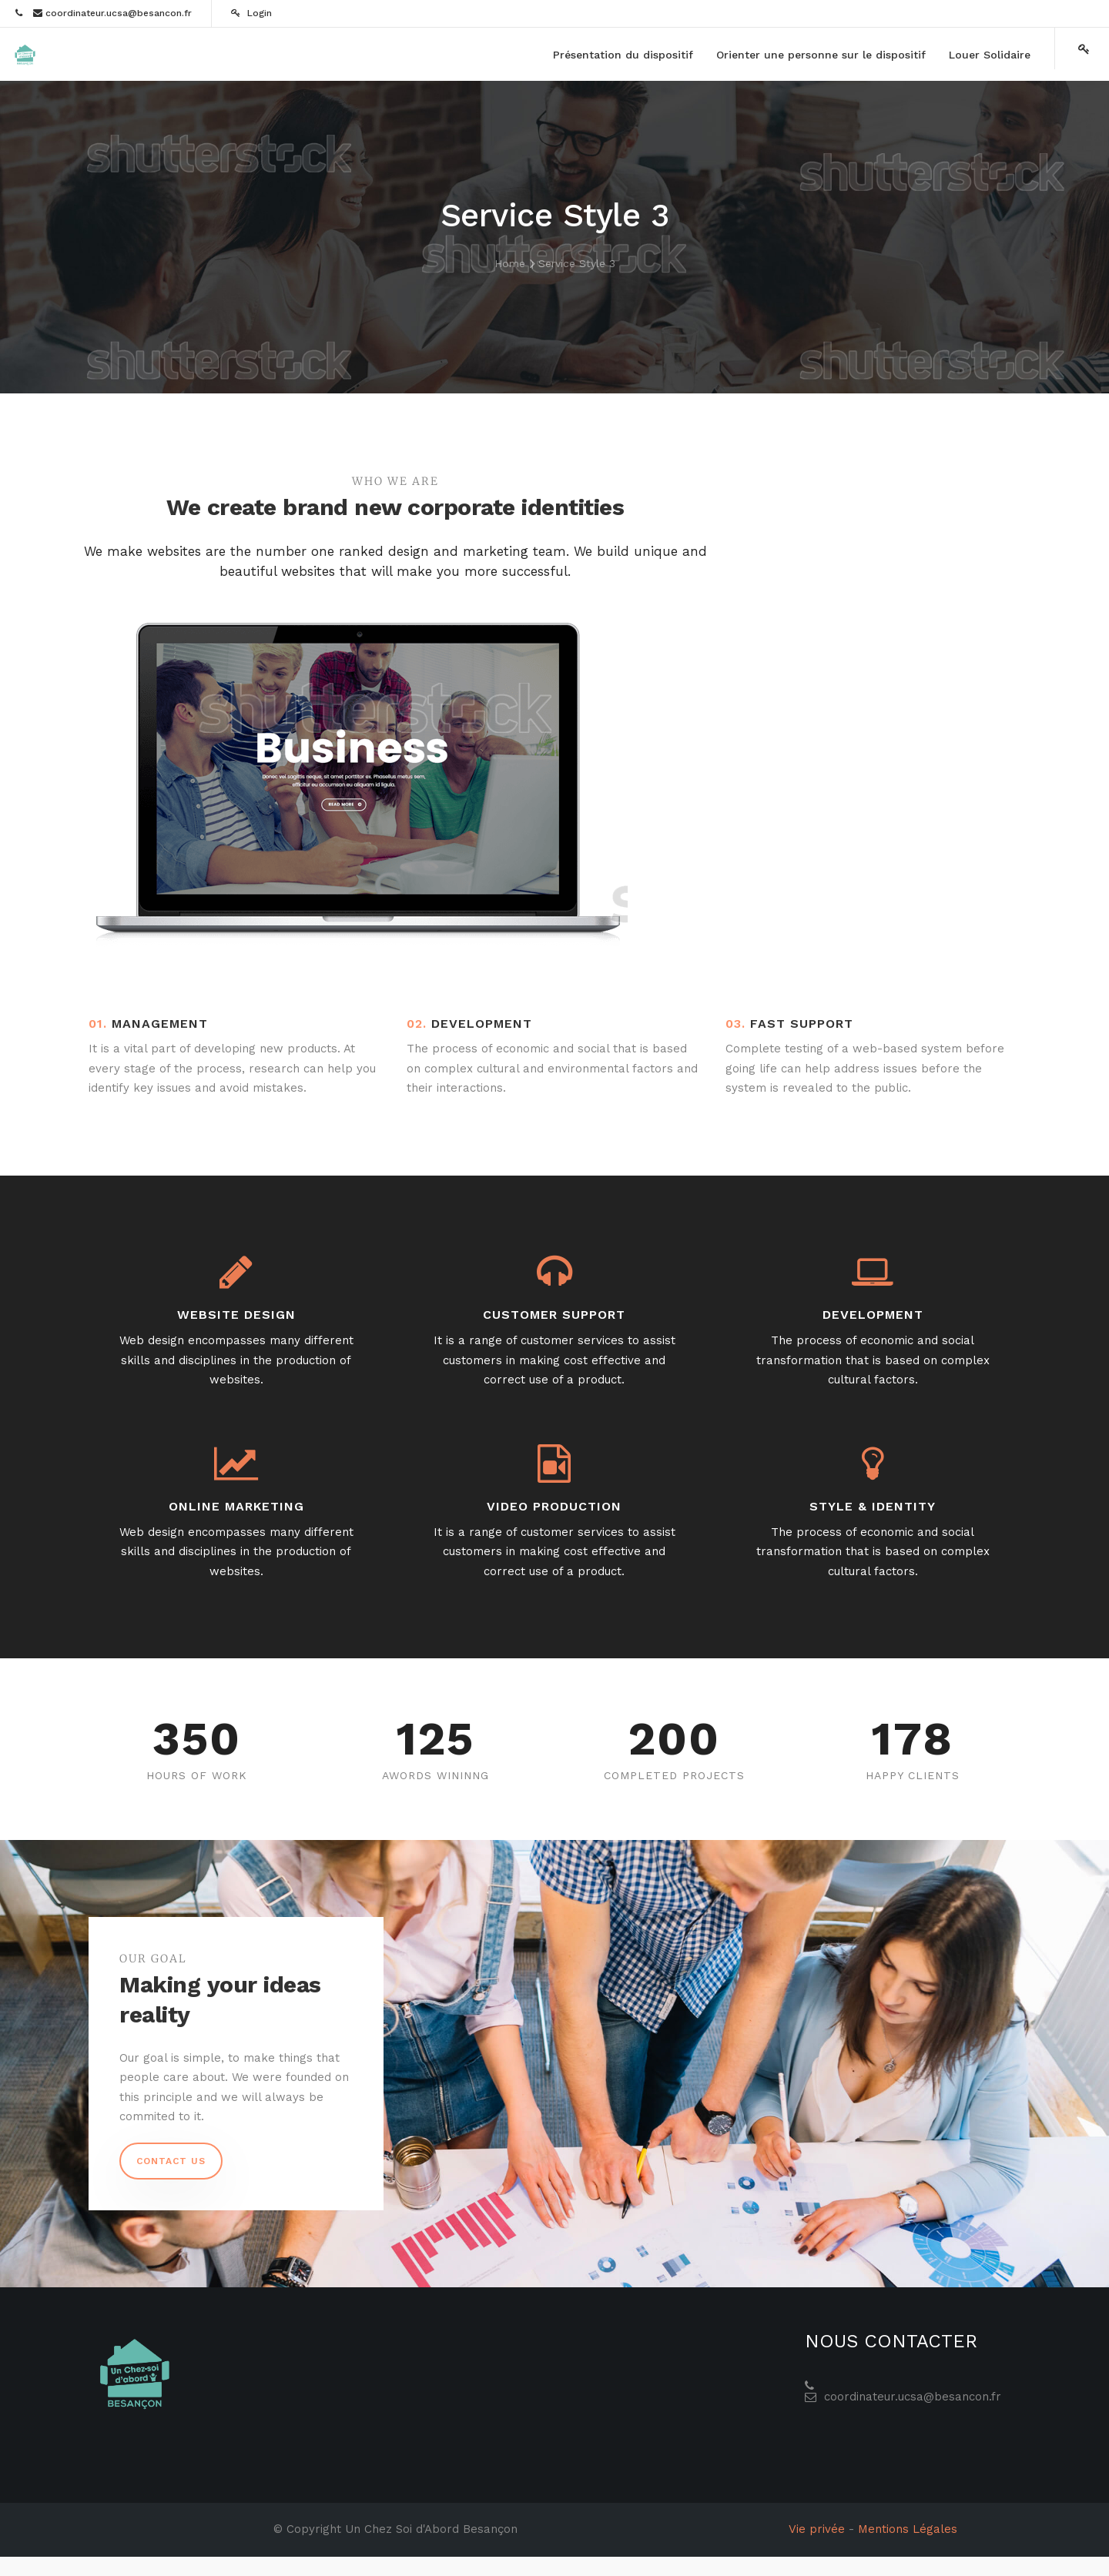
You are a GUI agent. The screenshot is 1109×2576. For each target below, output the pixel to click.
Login (251, 13)
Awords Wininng (435, 1775)
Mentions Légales (907, 2529)
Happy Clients (913, 1775)
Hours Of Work (196, 1775)
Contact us (171, 2161)
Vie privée (817, 2529)
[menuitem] (623, 54)
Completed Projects (674, 1775)
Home (509, 263)
